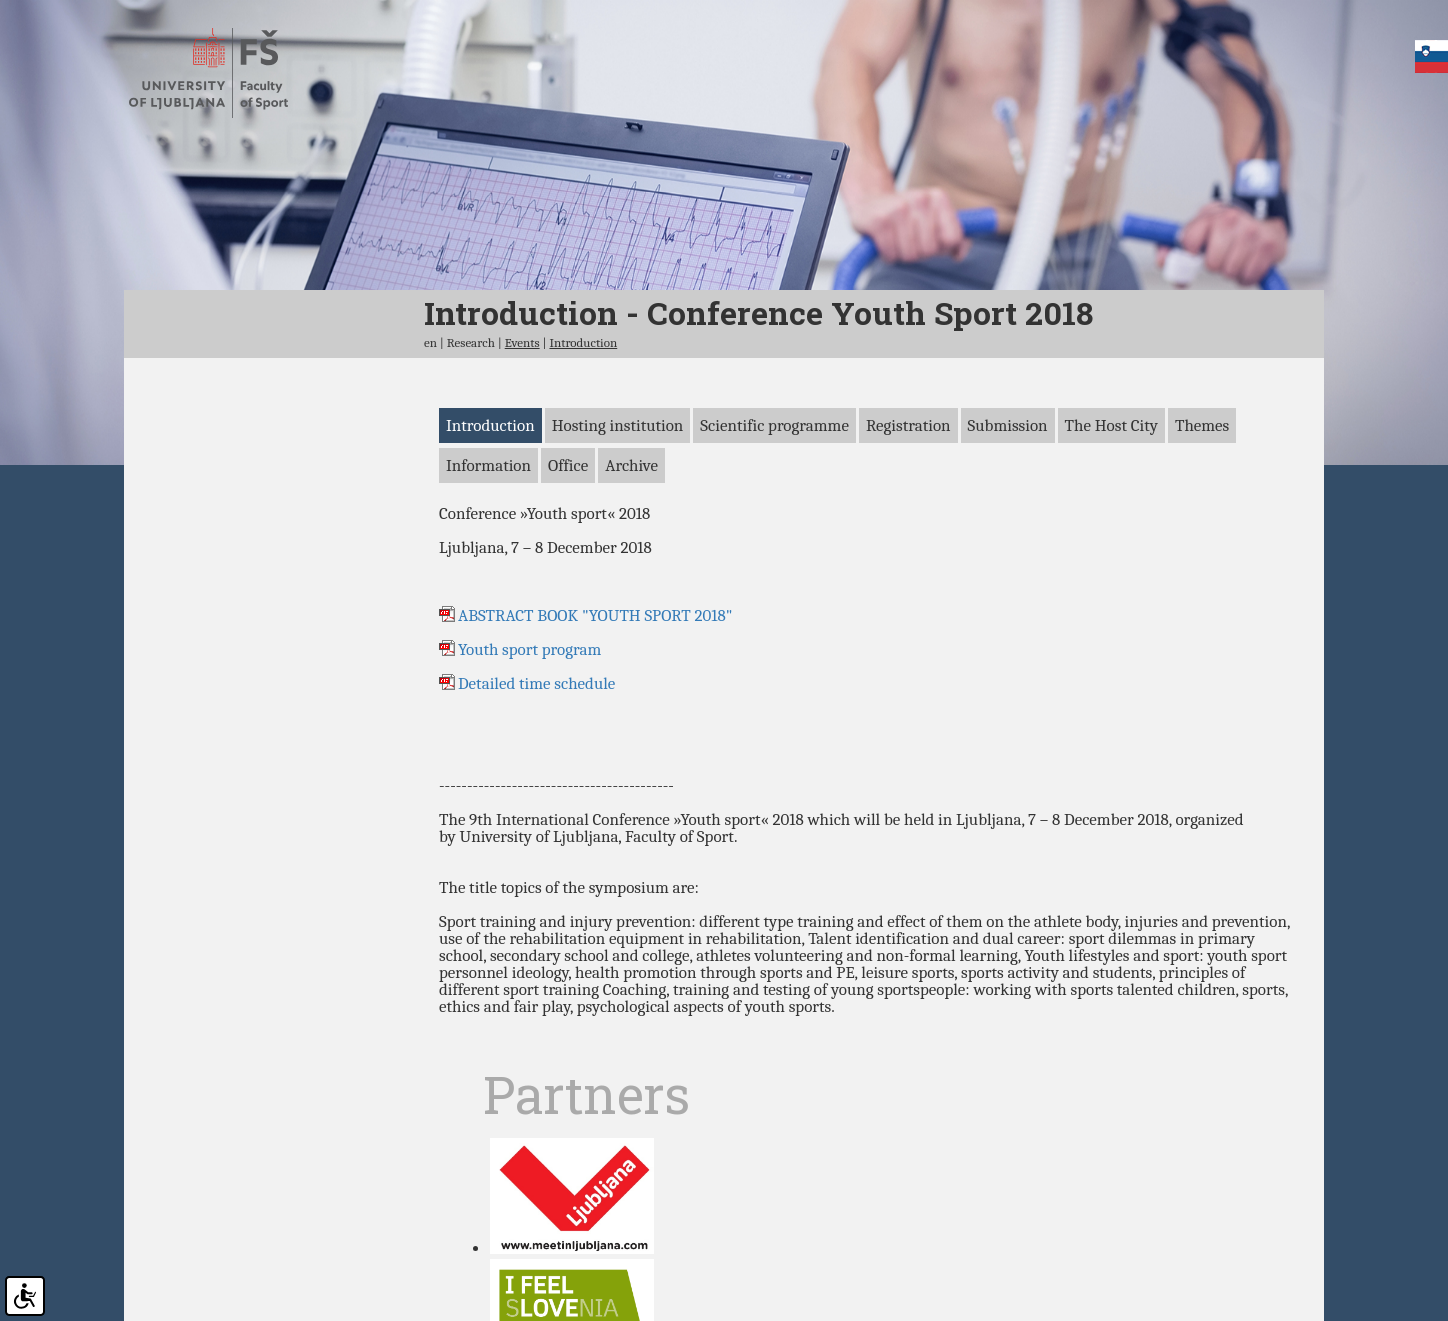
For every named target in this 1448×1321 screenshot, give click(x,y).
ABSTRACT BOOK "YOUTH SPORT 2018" (595, 701)
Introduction (583, 427)
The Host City (1111, 510)
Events (522, 427)
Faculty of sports (226, 73)
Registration (908, 510)
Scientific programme (774, 510)
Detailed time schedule (540, 769)
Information (488, 550)
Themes (1202, 510)
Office (568, 550)
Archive (631, 550)
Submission (1008, 510)
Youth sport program (529, 735)
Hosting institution (618, 510)
